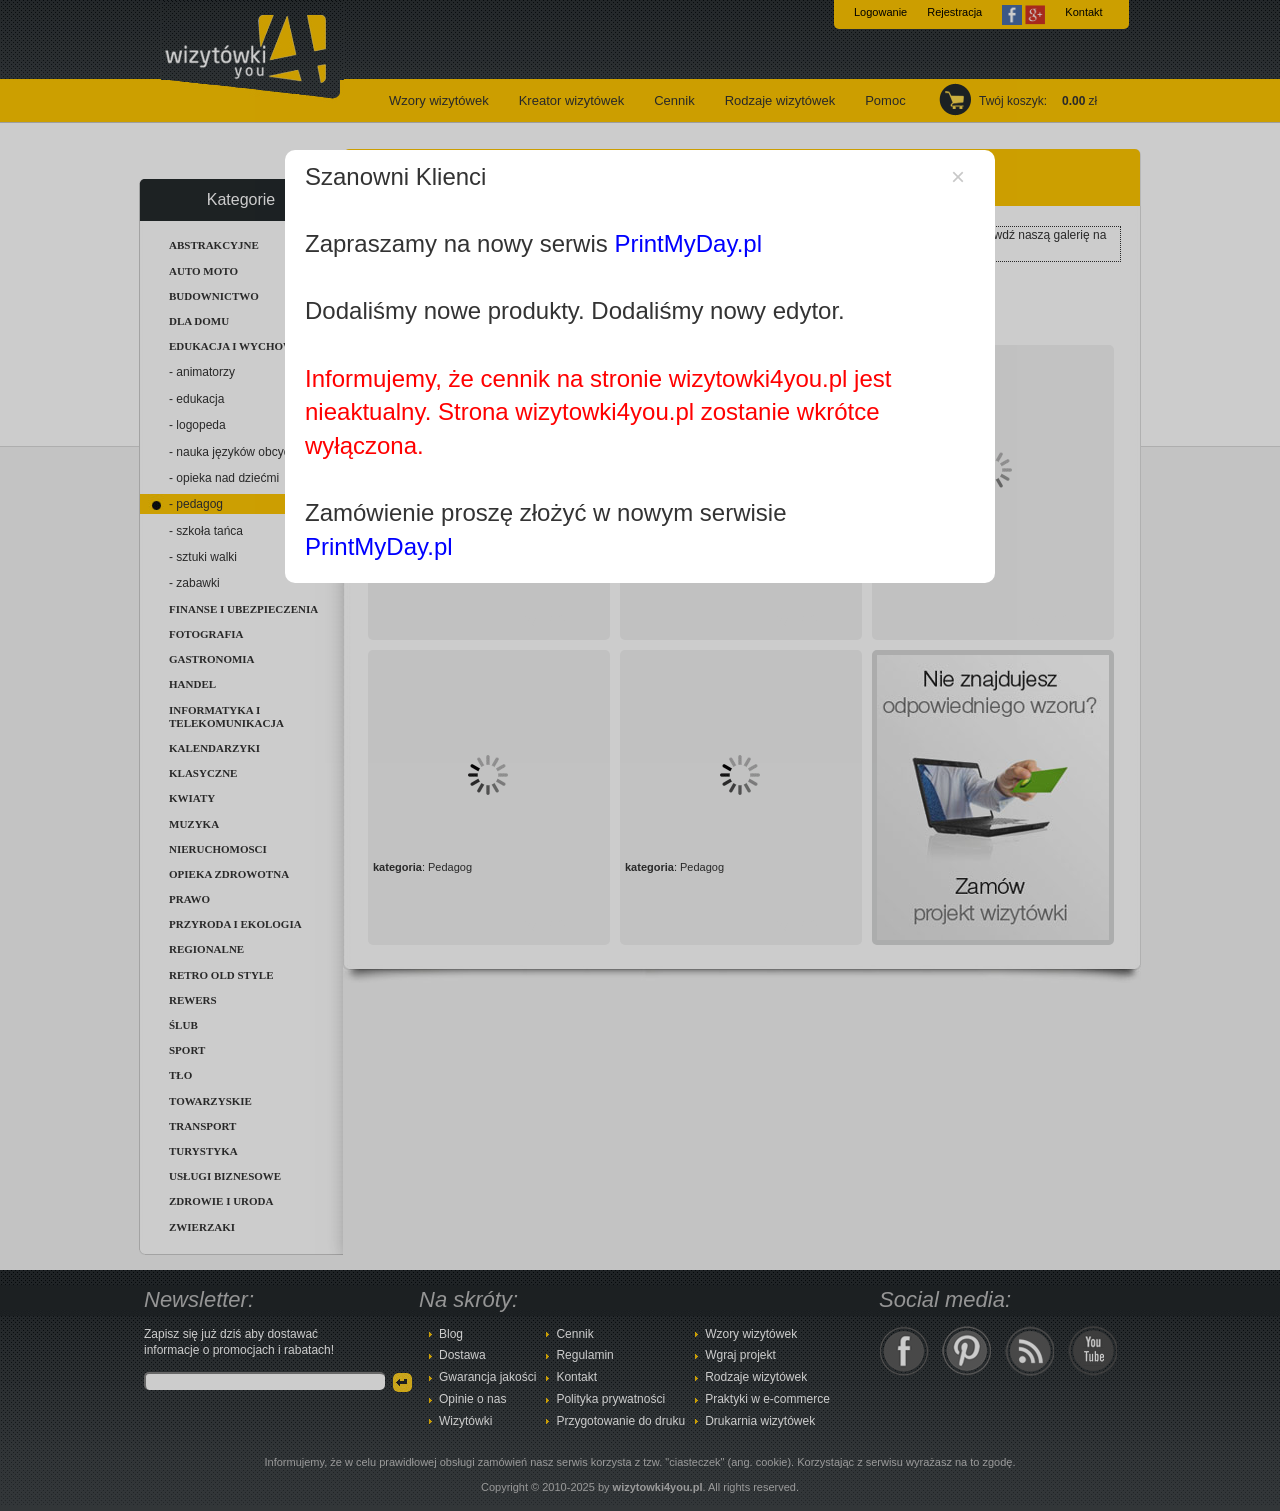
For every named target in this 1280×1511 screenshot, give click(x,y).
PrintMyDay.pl (688, 243)
